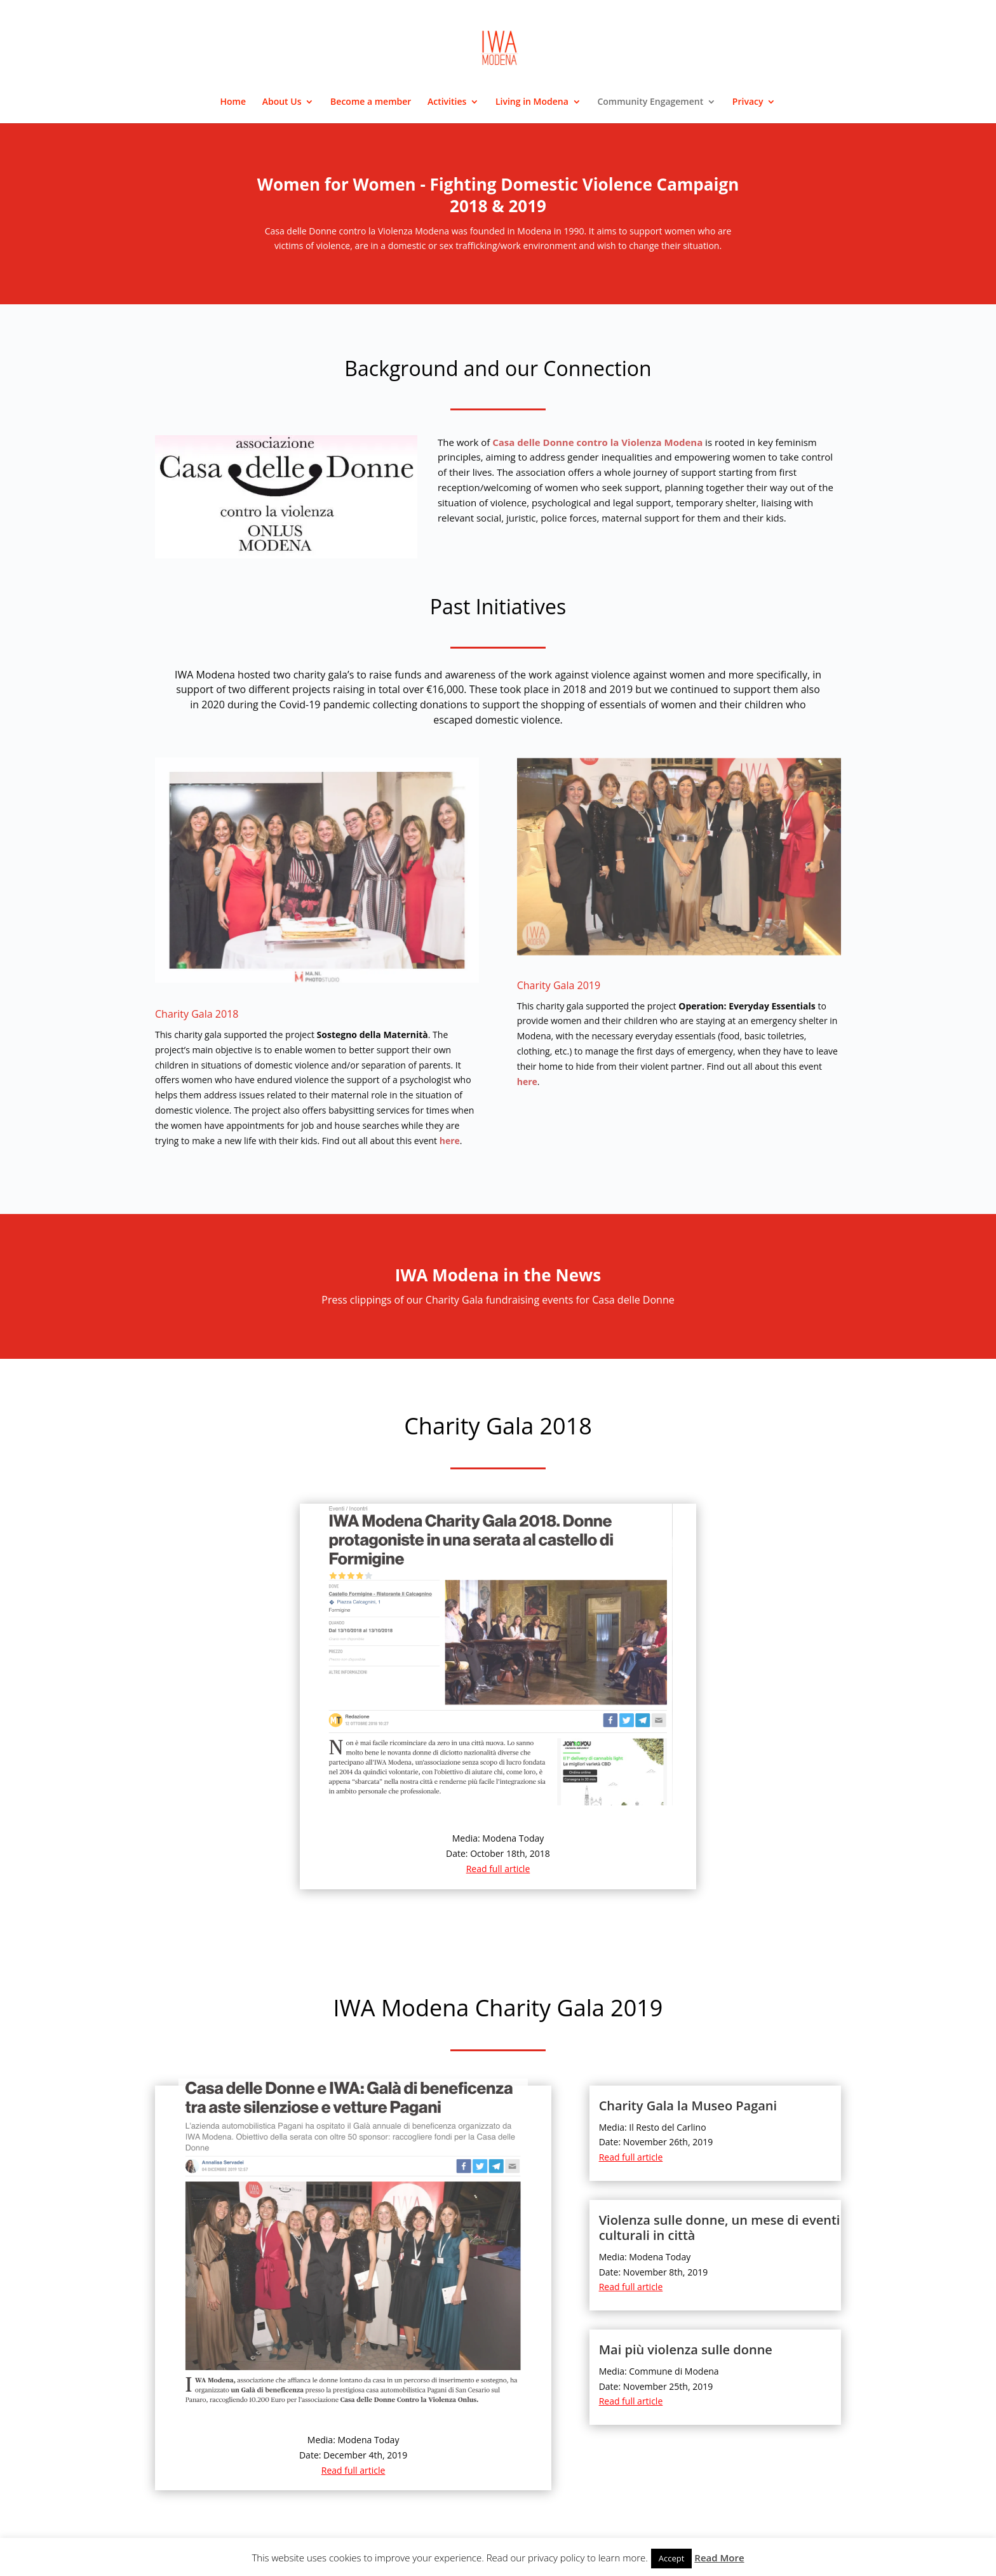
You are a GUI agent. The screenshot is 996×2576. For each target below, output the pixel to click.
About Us (282, 102)
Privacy (748, 102)
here (450, 1141)
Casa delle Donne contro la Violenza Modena (597, 442)
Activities (446, 102)
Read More (719, 2557)
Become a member (370, 102)
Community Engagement (650, 102)
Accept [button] (672, 2558)
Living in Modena (532, 102)
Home (233, 102)
